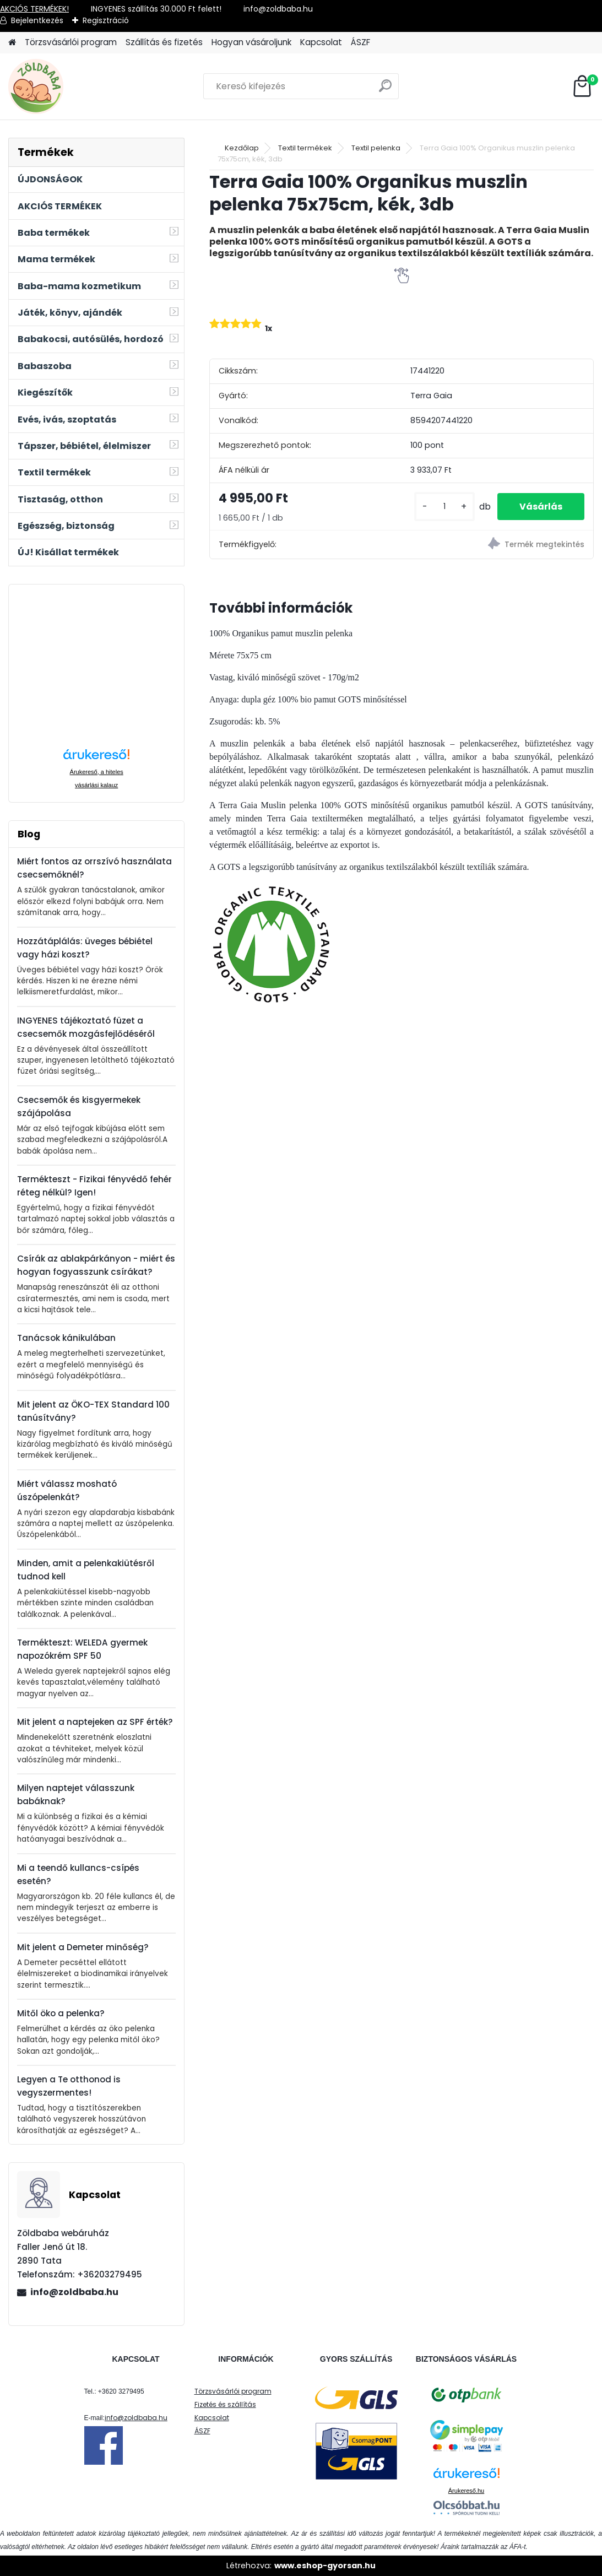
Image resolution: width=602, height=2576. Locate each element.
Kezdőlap (242, 148)
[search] (385, 90)
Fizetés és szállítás (225, 2404)
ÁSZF (360, 42)
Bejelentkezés (37, 20)
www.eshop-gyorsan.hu (325, 2565)
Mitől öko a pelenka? (61, 2013)
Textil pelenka (375, 148)
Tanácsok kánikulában (66, 1338)
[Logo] (84, 86)
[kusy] (444, 506)
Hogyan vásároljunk (251, 42)
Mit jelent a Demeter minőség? (83, 1947)
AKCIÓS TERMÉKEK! (34, 8)
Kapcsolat (321, 42)
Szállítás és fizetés (164, 42)
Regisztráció (106, 20)
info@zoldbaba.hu (74, 2292)
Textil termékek (305, 148)
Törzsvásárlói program (71, 42)
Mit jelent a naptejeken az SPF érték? (95, 1722)
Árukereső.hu (466, 2490)
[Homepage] (12, 42)
